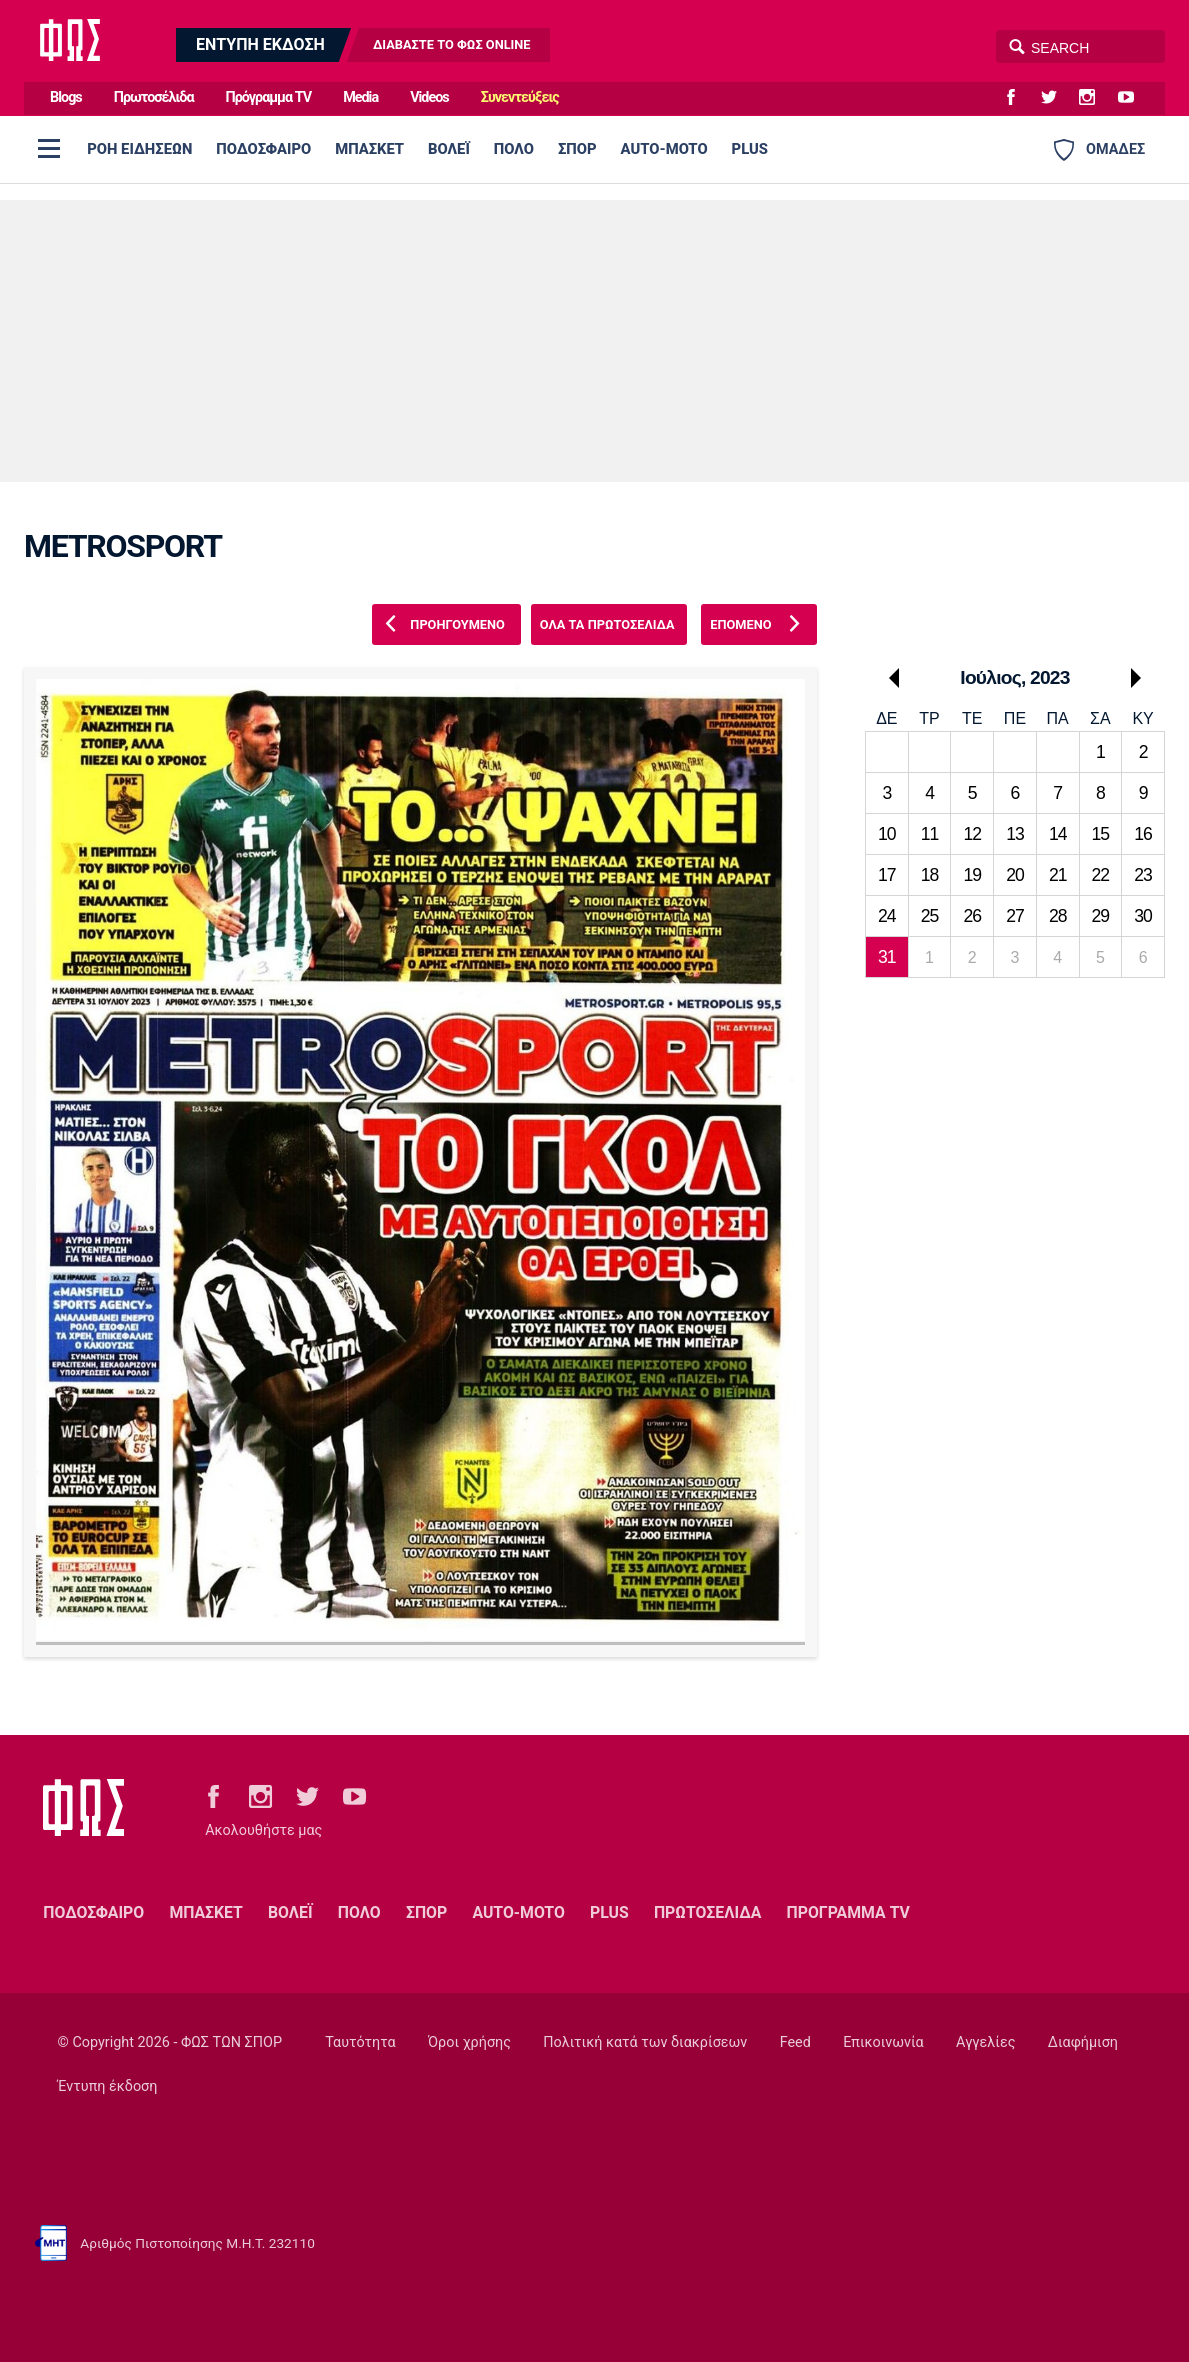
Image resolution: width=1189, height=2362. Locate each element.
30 (1143, 916)
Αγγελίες (985, 2042)
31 (887, 957)
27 (1015, 916)
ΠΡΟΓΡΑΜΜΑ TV (848, 1912)
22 (1101, 875)
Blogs (66, 97)
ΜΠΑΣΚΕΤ (369, 149)
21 (1058, 875)
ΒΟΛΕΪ (449, 149)
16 (1143, 834)
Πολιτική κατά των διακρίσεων (645, 2042)
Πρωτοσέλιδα (154, 97)
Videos (429, 97)
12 (972, 834)
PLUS (750, 149)
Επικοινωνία (883, 2042)
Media (360, 97)
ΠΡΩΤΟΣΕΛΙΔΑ (708, 1912)
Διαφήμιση (1083, 2042)
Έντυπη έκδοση (108, 2086)
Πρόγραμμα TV (269, 97)
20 (1015, 875)
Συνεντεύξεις (520, 97)
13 (1015, 834)
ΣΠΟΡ (577, 149)
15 (1101, 834)
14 (1058, 834)
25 (930, 916)
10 (887, 834)
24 (887, 916)
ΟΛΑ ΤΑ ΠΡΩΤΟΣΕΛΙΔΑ (607, 624)
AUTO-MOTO (664, 149)
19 (972, 875)
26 (972, 916)
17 (887, 875)
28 (1058, 916)
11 (930, 834)
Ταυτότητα (360, 2042)
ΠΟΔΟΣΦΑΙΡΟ (263, 149)
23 (1143, 875)
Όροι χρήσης (469, 2042)
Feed (795, 2042)
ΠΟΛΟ (514, 149)
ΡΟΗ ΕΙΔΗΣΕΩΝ (139, 149)
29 (1101, 916)
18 (930, 875)
